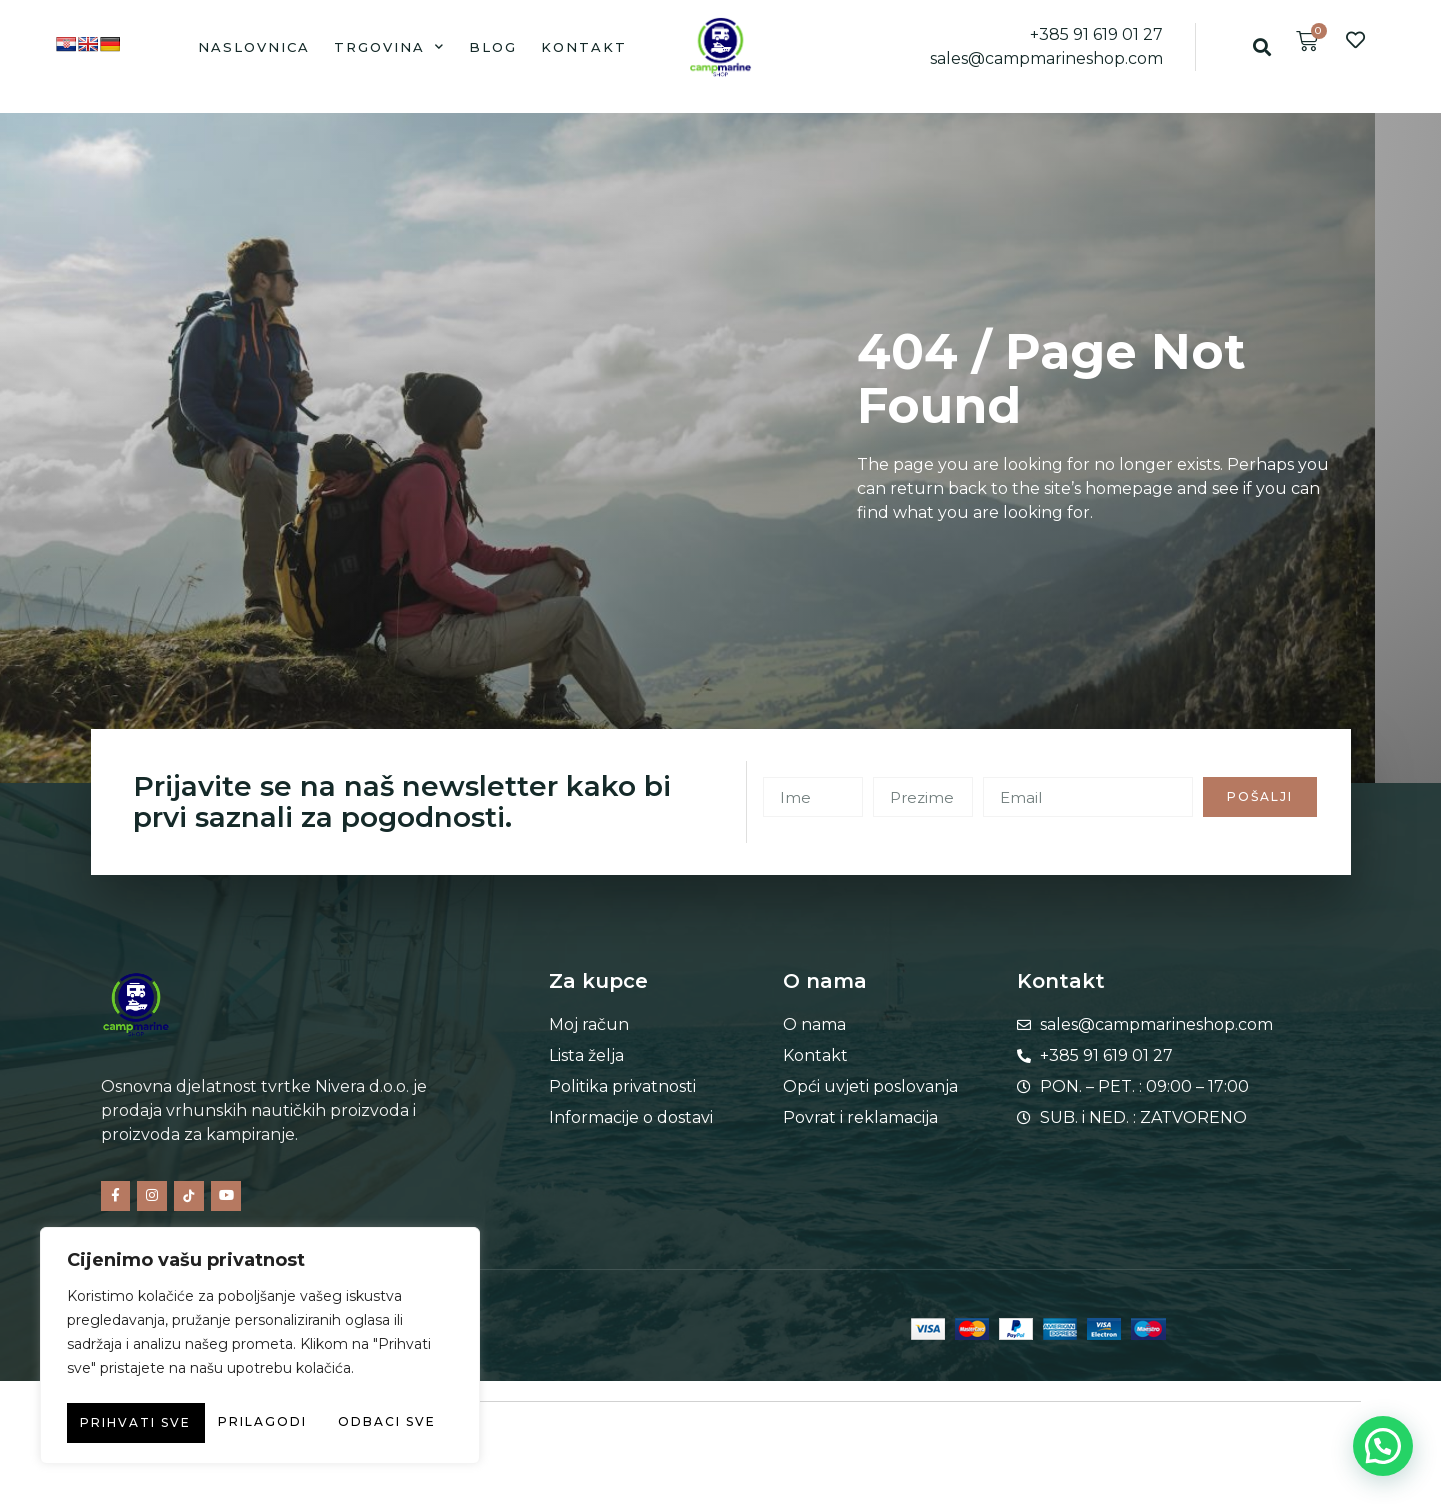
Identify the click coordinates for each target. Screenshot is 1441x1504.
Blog (493, 47)
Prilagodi (157, 1383)
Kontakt (584, 47)
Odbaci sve (349, 1383)
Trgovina (389, 46)
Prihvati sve (260, 1423)
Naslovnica (254, 47)
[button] (1262, 46)
